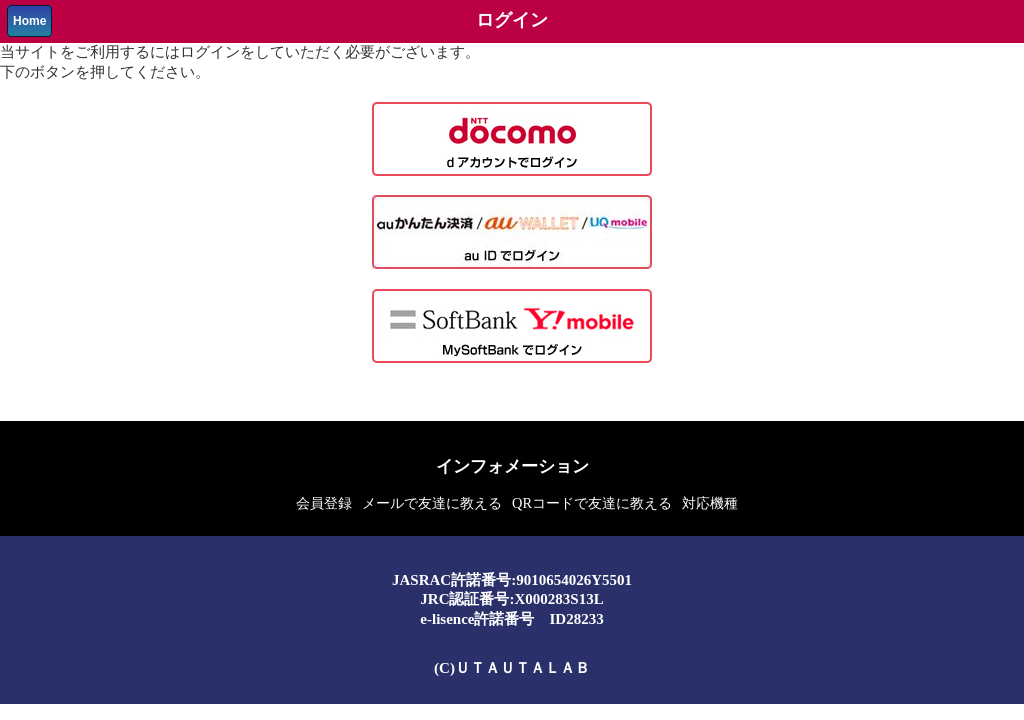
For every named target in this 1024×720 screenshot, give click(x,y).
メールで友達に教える (432, 503)
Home (29, 21)
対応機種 (710, 503)
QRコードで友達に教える (592, 503)
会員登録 (324, 503)
